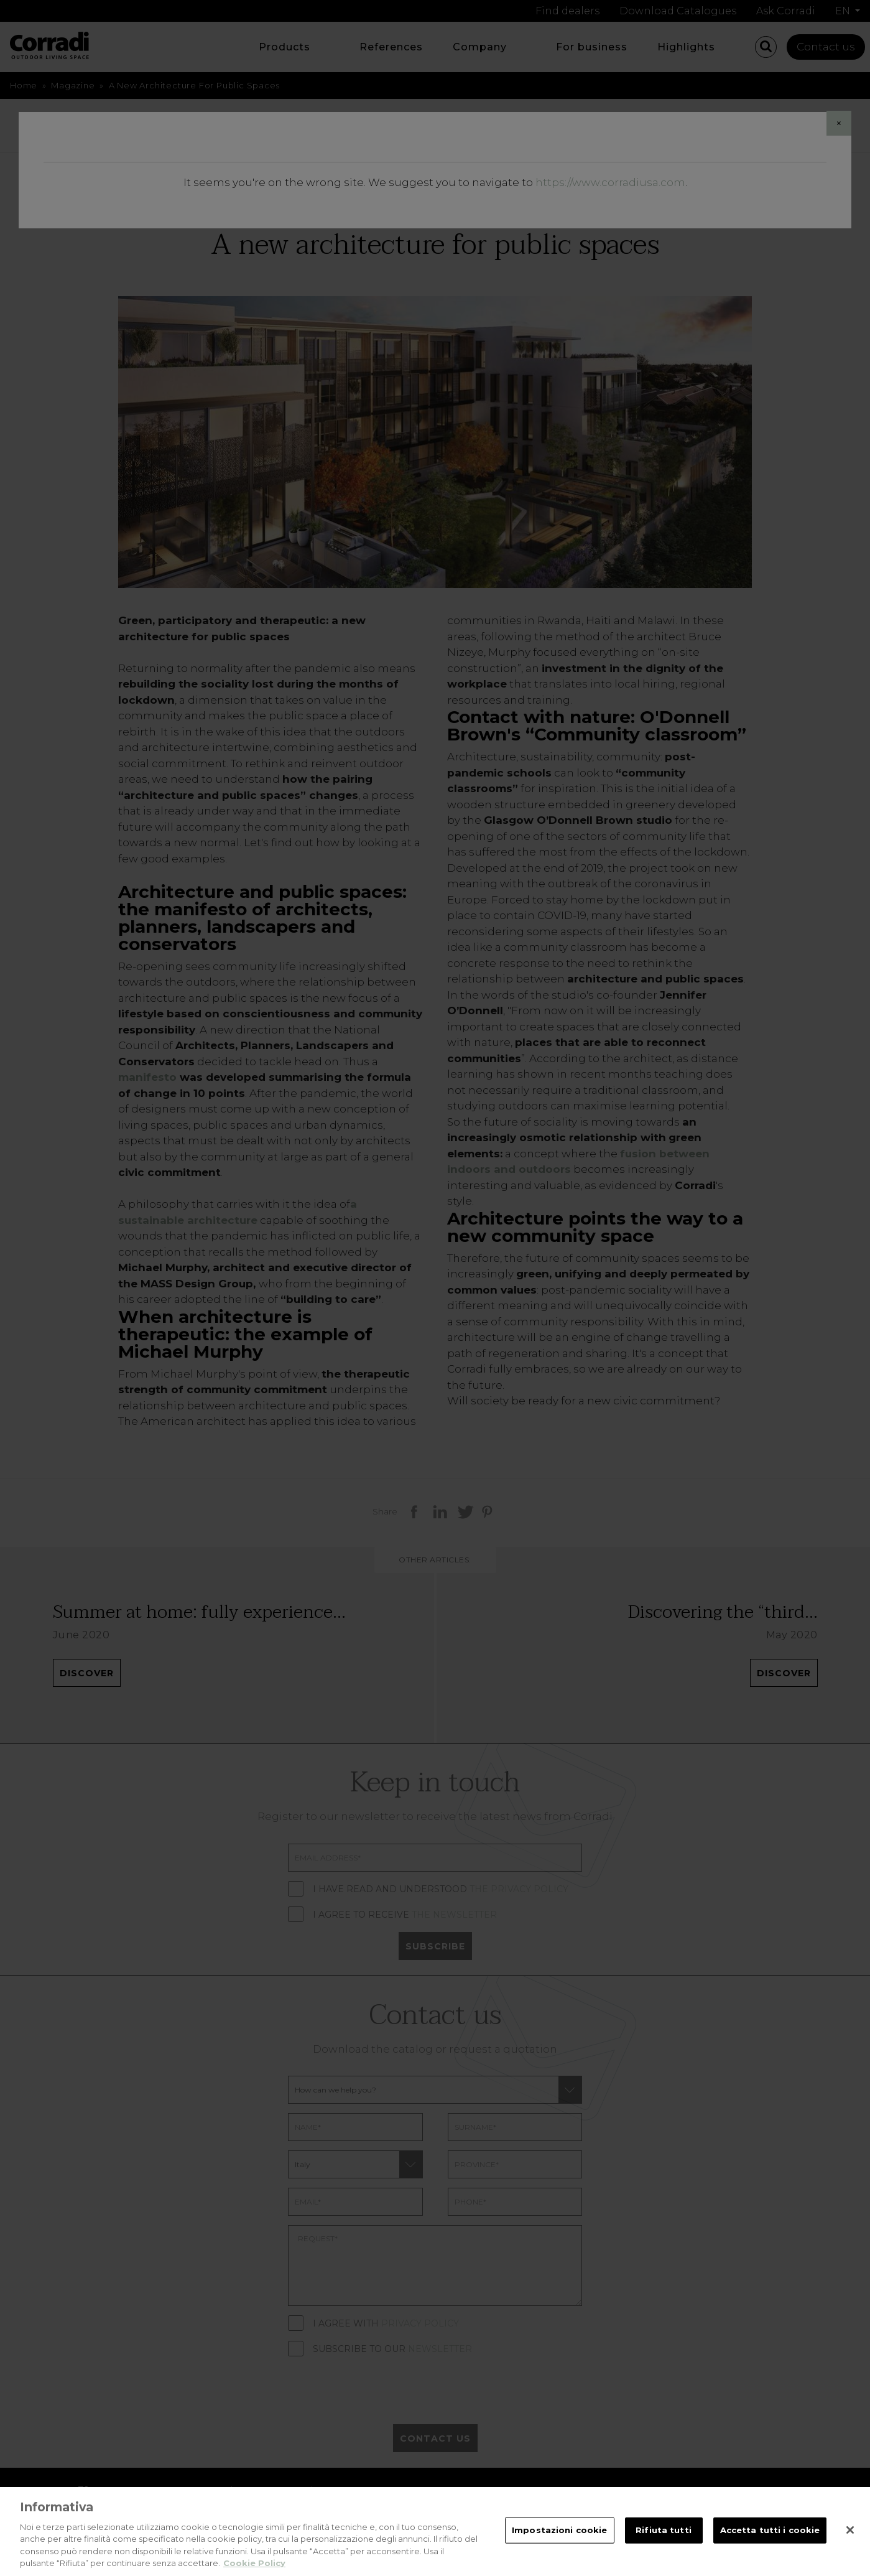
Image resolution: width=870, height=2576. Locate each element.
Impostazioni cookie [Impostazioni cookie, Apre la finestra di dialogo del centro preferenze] (559, 2538)
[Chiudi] (850, 2538)
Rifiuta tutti (664, 2538)
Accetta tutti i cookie (770, 2538)
